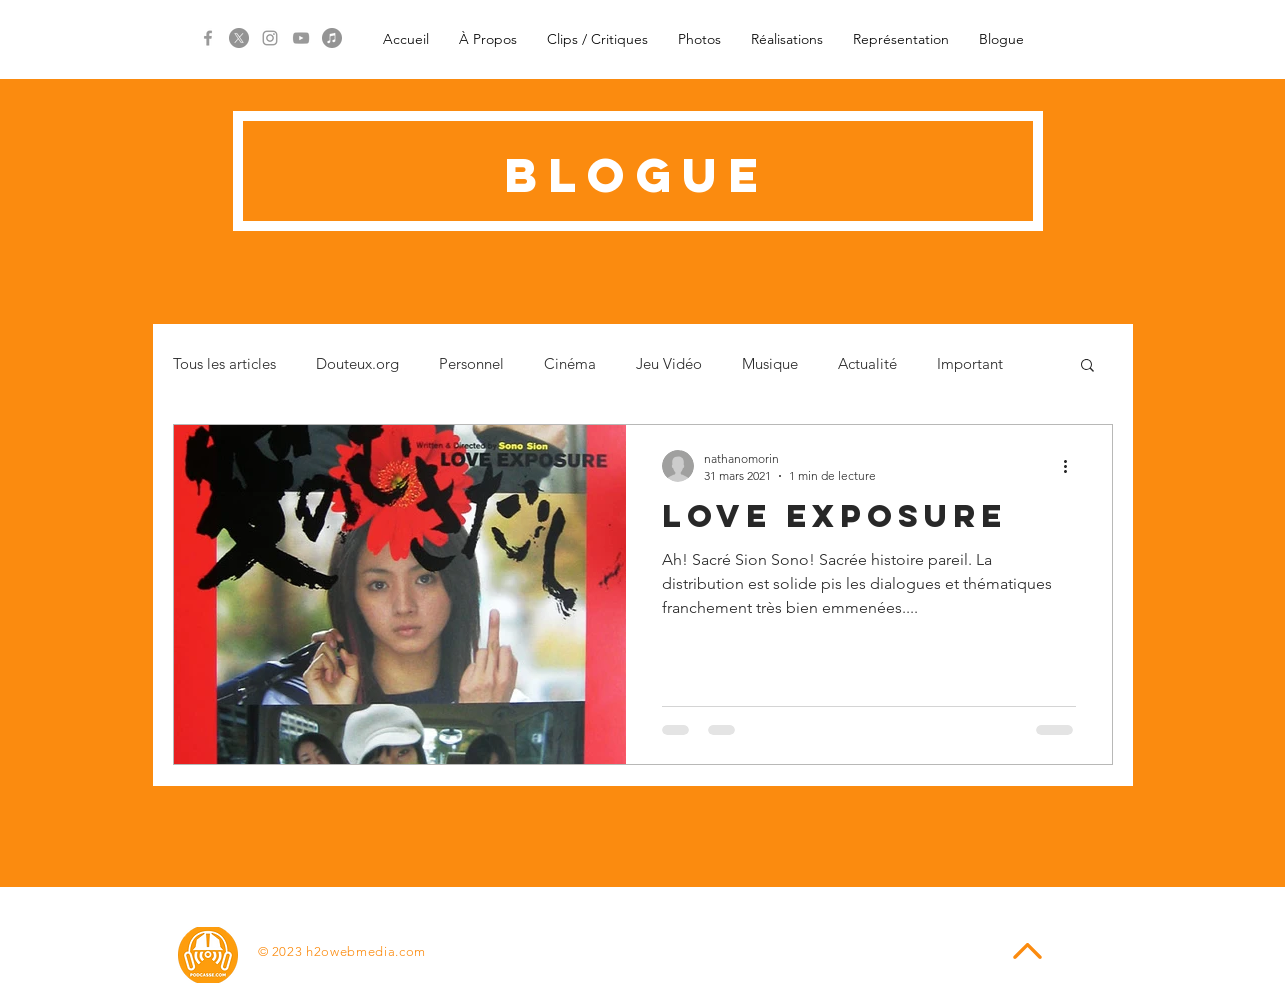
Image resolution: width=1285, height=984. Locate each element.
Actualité (867, 364)
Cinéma (570, 364)
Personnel (471, 364)
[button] (1087, 366)
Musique (770, 364)
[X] (239, 38)
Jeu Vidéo (669, 364)
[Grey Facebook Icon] (208, 38)
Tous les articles (224, 364)
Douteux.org (357, 364)
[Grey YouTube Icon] (301, 38)
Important (970, 364)
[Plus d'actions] (1073, 466)
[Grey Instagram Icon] (270, 38)
